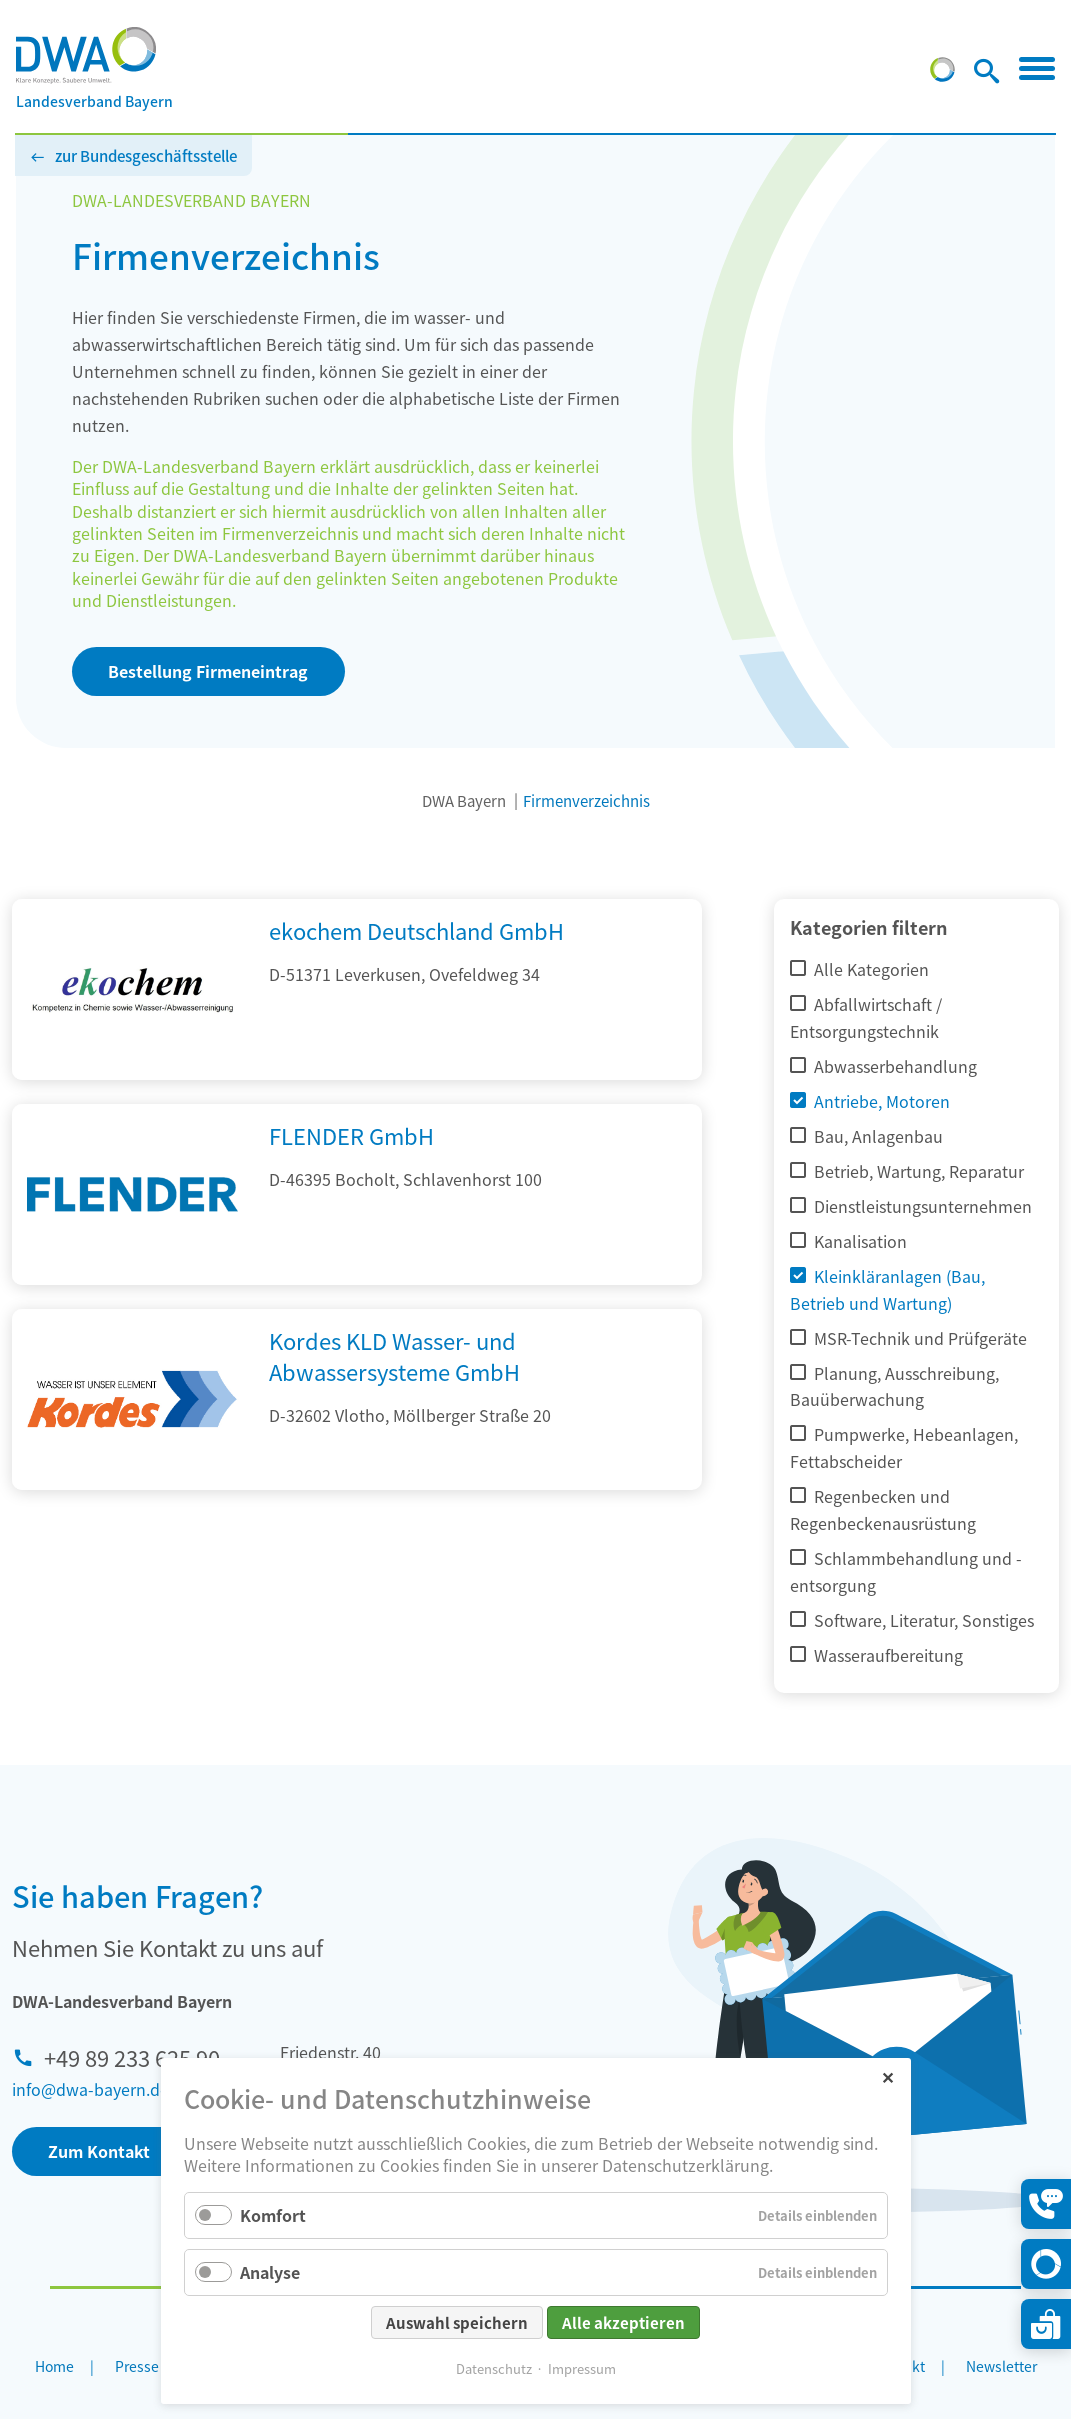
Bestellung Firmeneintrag (208, 671)
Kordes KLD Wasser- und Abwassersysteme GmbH (394, 1355)
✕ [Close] (887, 2076)
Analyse (270, 2272)
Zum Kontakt (99, 2151)
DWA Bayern (464, 800)
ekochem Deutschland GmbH (416, 930)
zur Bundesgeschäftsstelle (146, 155)
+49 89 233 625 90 (132, 2057)
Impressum (582, 2368)
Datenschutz (494, 2368)
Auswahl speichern (457, 2322)
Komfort (273, 2215)
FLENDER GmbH (351, 1135)
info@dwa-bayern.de (90, 2089)
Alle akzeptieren (623, 2322)
